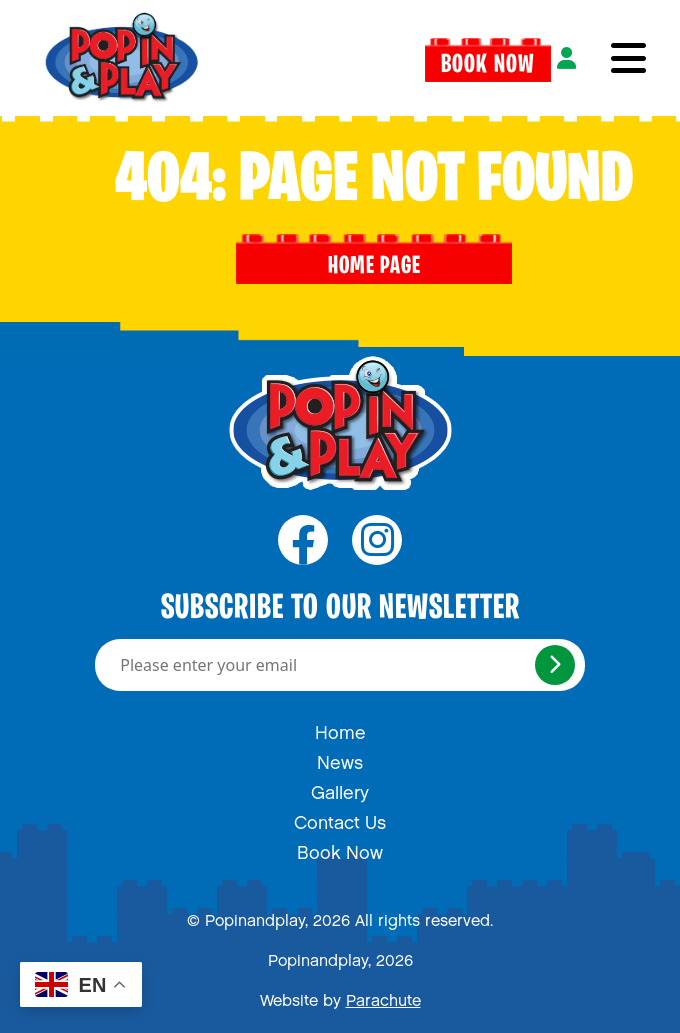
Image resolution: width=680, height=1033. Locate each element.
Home (340, 728)
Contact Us (340, 818)
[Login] (566, 58)
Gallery (340, 788)
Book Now (488, 58)
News (340, 758)
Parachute (383, 996)
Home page (374, 259)
